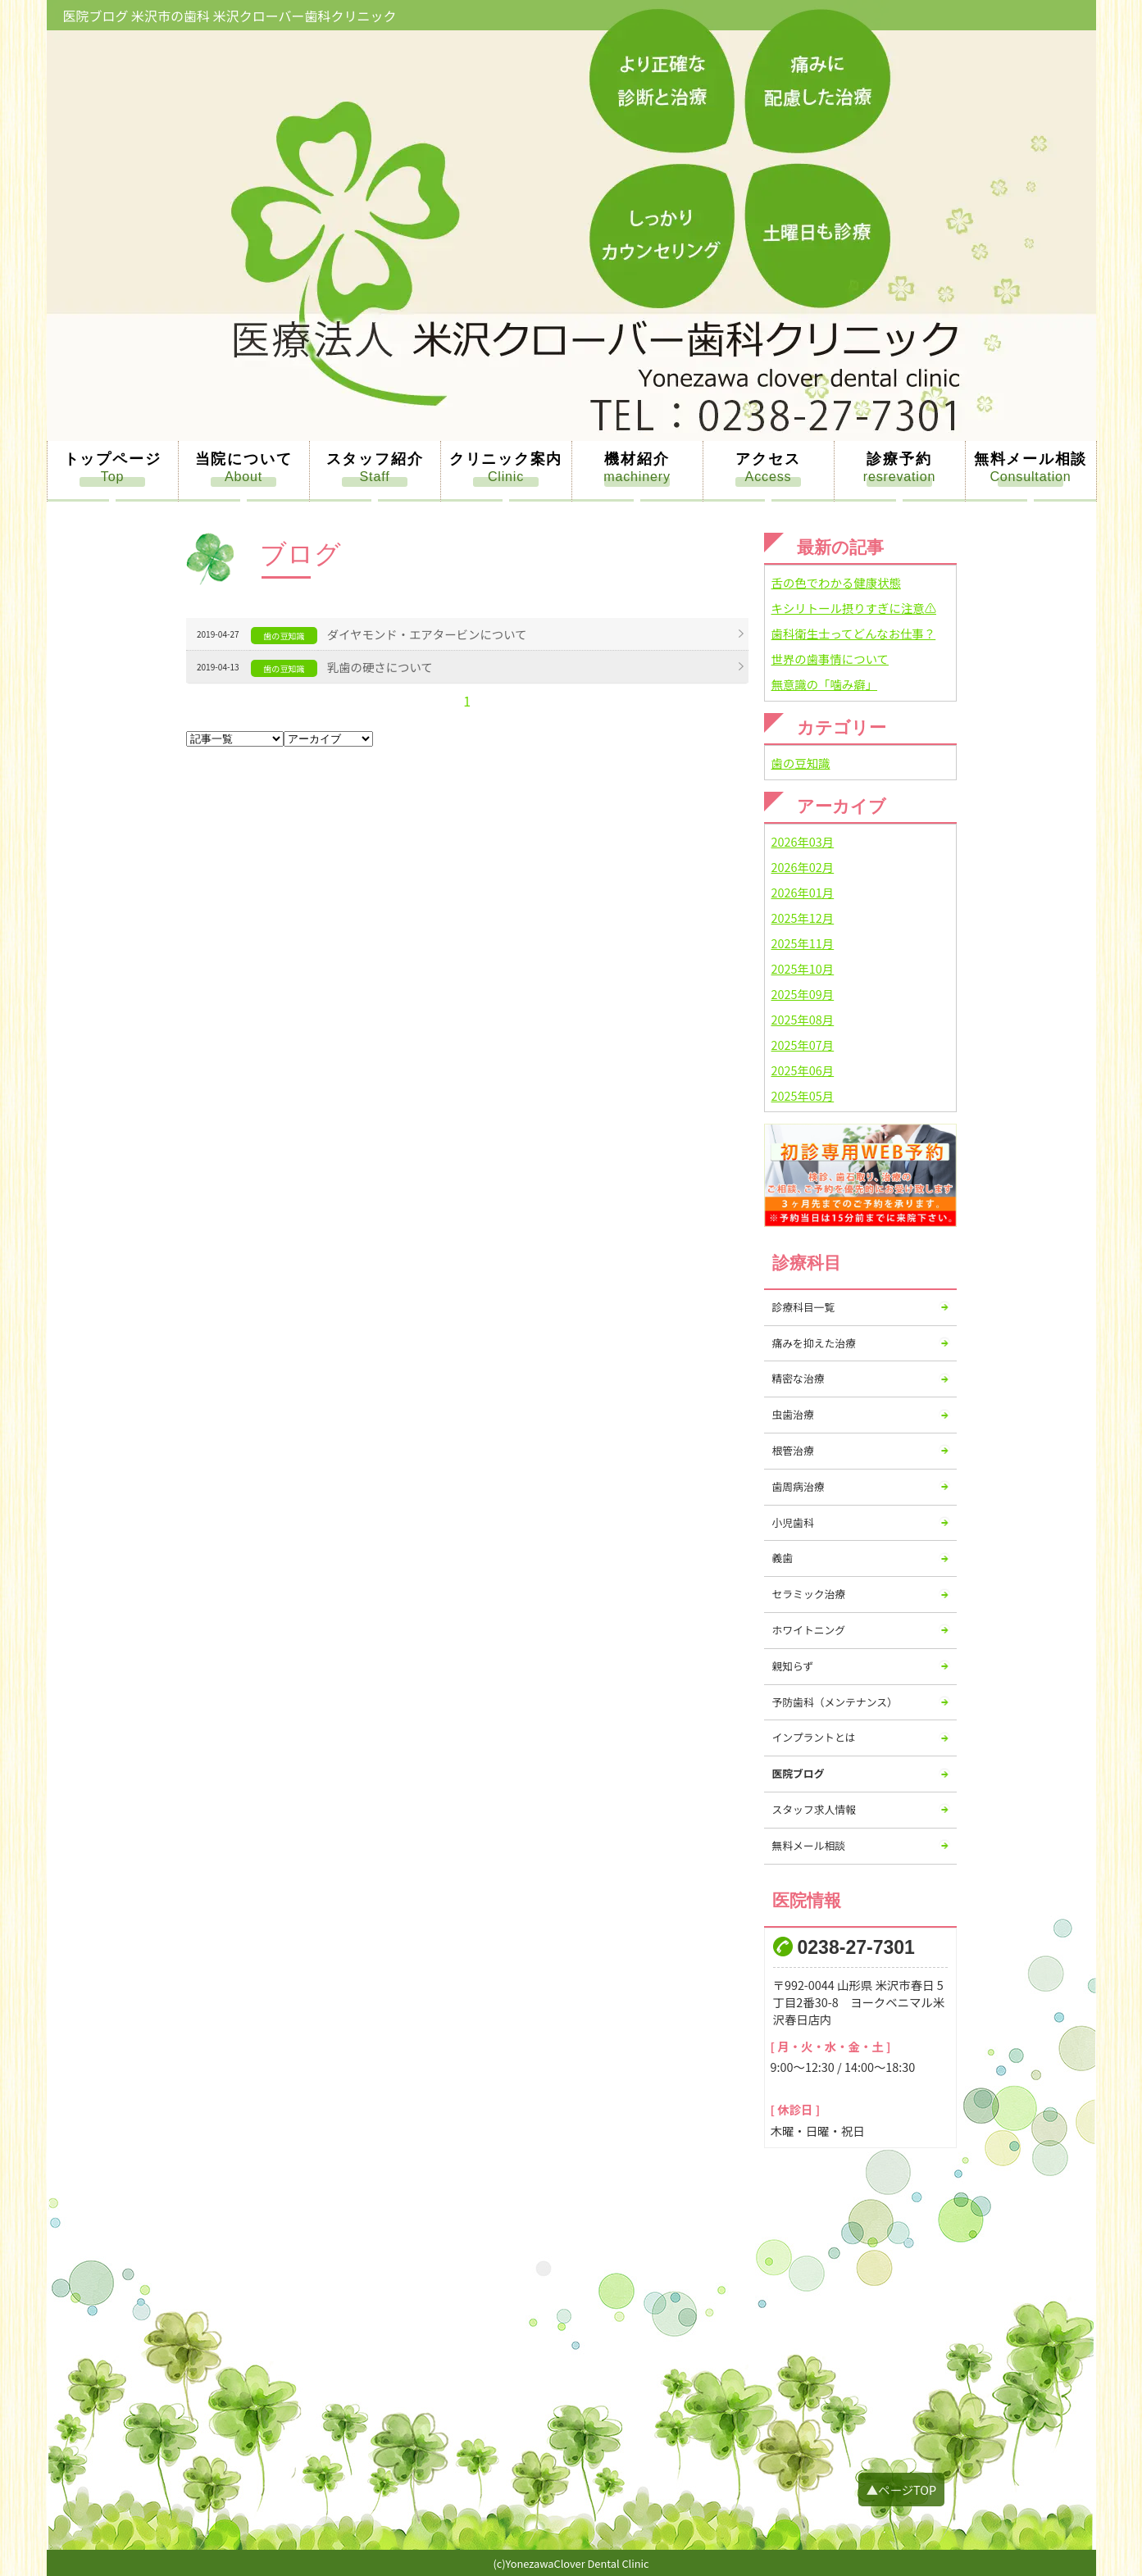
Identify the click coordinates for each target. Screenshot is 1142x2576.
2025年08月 (803, 1019)
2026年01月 (803, 892)
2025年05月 (803, 1095)
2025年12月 (803, 917)
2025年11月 (803, 943)
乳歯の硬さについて (380, 666)
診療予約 (899, 459)
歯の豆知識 (800, 762)
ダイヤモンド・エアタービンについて (427, 634)
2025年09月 (803, 993)
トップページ (113, 459)
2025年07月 (803, 1044)
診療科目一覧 (803, 1307)
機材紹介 (636, 459)
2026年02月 (803, 866)
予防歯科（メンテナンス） (835, 1702)
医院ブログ (798, 1773)
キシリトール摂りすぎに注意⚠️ (853, 607)
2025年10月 (803, 968)
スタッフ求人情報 (814, 1809)
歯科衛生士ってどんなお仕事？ (853, 633)
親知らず (793, 1666)
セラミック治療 (809, 1593)
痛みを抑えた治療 (814, 1343)
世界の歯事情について (830, 658)
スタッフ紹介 (375, 459)
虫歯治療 (793, 1414)
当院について (244, 459)
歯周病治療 (798, 1486)
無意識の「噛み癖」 (824, 684)
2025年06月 (803, 1070)
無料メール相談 (1031, 459)
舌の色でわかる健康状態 (836, 582)
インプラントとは (814, 1737)
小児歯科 (793, 1522)
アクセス (767, 459)
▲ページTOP (901, 2489)
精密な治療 (798, 1378)
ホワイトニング (809, 1630)
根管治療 (793, 1450)
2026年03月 (803, 841)
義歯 (783, 1557)
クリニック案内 (506, 459)
